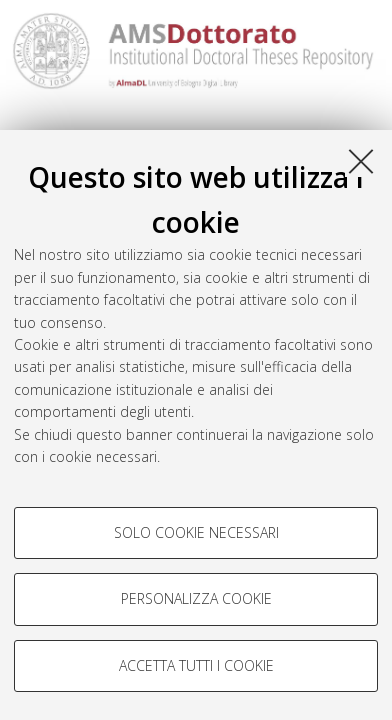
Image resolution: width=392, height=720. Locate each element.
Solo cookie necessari (196, 532)
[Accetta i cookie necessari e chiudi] (361, 161)
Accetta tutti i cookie (196, 665)
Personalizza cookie (196, 598)
